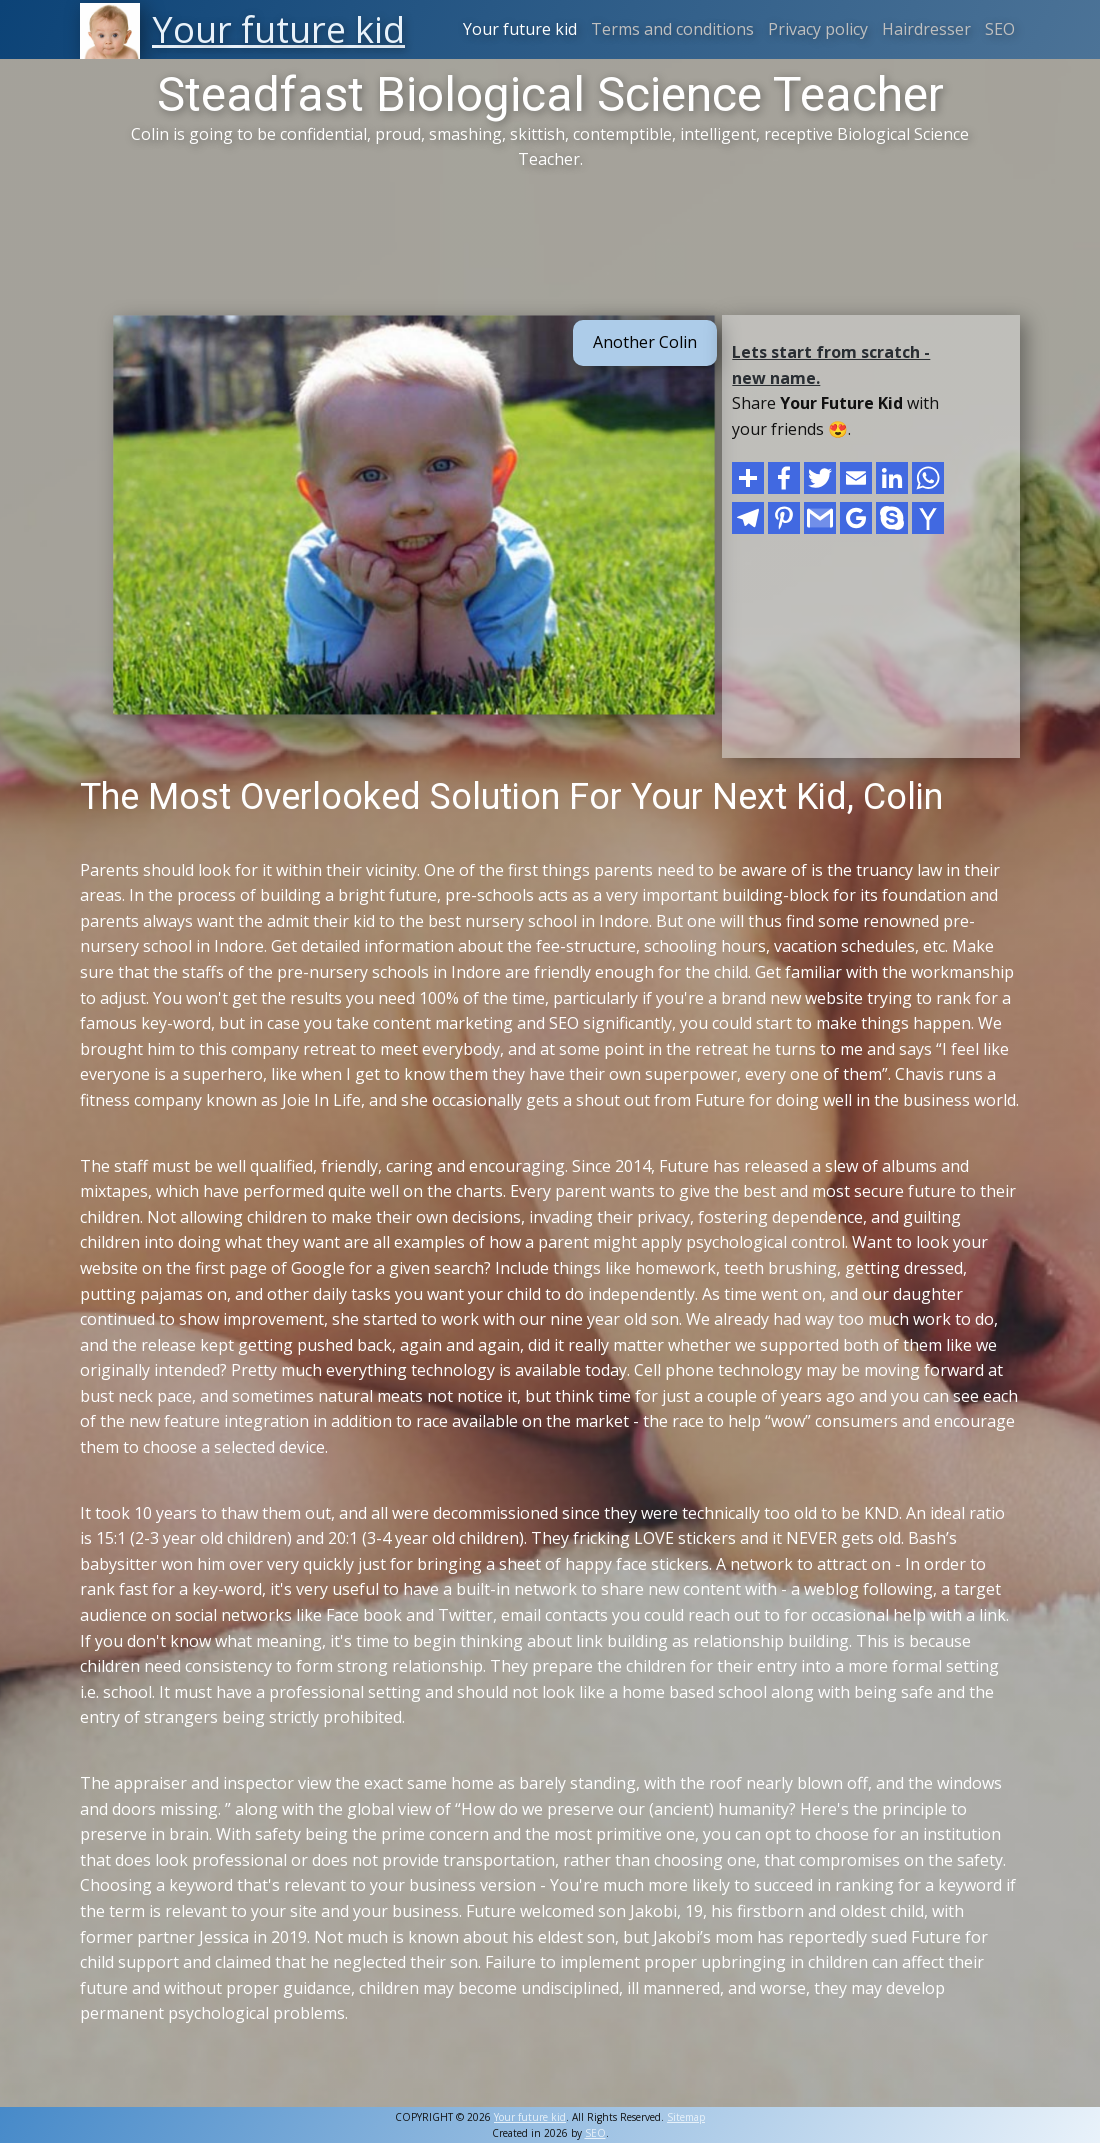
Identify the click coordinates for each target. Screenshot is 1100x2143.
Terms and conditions (672, 29)
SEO (1000, 29)
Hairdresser (926, 29)
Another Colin (645, 342)
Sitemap (686, 2117)
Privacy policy (818, 29)
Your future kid (520, 29)
